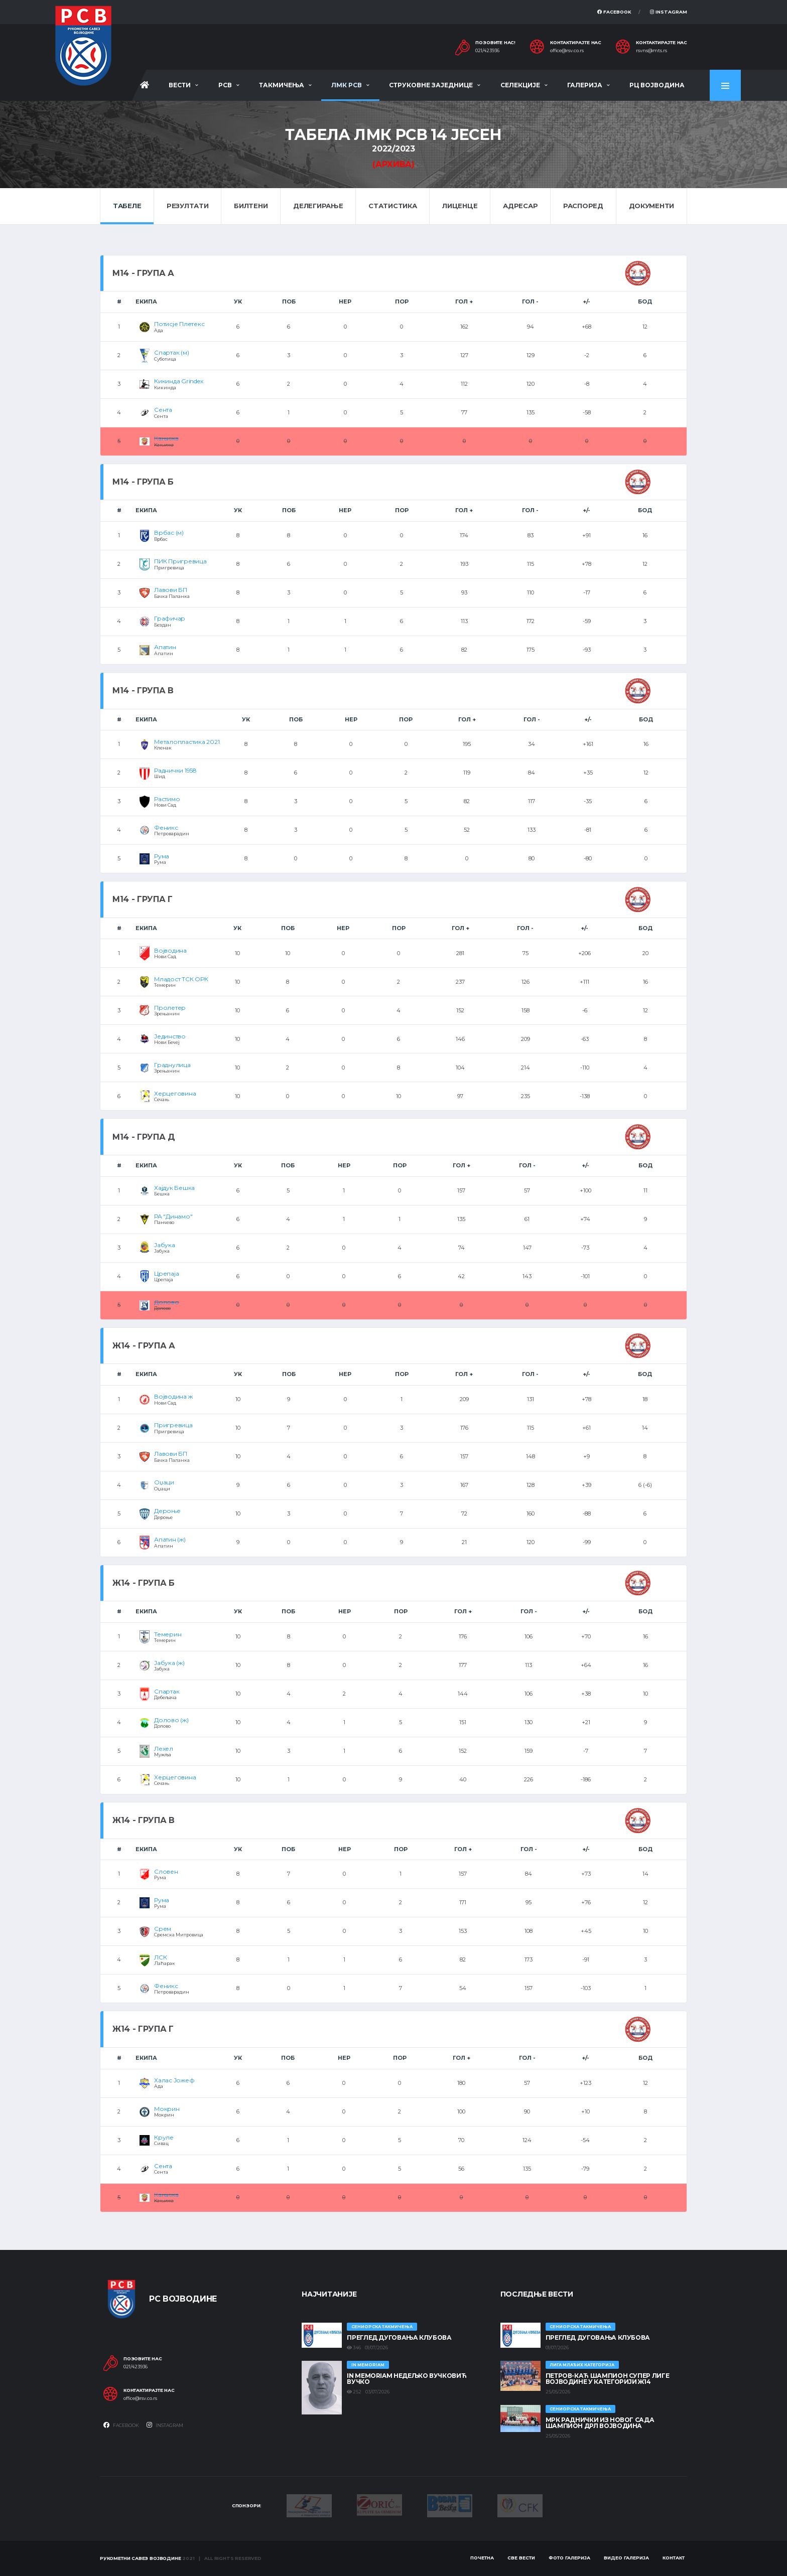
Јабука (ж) (169, 1662)
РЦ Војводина (657, 85)
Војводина (170, 950)
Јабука (164, 1245)
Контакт (674, 2557)
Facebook (614, 12)
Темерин (167, 1634)
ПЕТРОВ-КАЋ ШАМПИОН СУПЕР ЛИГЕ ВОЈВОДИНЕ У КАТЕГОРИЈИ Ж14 (608, 2378)
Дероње (167, 1510)
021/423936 (487, 50)
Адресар (520, 206)
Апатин (165, 647)
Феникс (166, 827)
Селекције (520, 85)
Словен (166, 1871)
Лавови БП (170, 589)
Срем (162, 1928)
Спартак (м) (171, 352)
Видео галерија (626, 2557)
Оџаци (164, 1482)
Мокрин (167, 2108)
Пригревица (173, 1425)
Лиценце (459, 206)
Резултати (188, 206)
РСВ (225, 85)
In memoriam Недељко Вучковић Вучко (406, 2378)
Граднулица (172, 1065)
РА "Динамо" (173, 1216)
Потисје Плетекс (179, 324)
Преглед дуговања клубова (399, 2337)
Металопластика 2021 (186, 741)
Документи (652, 206)
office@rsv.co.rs (567, 50)
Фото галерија (569, 2557)
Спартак (166, 1691)
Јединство (170, 1036)
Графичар (169, 618)
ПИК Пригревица (180, 561)
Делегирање (318, 206)
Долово (166, 1302)
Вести (180, 85)
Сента (163, 409)
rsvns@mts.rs (651, 50)
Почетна (482, 2557)
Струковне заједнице (431, 85)
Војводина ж (173, 1396)
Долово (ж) (171, 1720)
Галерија (584, 85)
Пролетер (170, 1007)
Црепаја (166, 1273)
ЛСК (160, 1957)
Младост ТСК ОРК (181, 979)
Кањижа (166, 438)
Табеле (127, 206)
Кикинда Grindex (178, 381)
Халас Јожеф (174, 2080)
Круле (164, 2137)
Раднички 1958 (175, 770)
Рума (161, 856)
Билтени (251, 206)
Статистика (392, 206)
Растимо (167, 799)
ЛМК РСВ (346, 85)
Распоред (583, 206)
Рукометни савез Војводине (140, 2558)
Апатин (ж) (170, 1539)
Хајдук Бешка (174, 1187)
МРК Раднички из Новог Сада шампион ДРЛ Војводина (600, 2423)
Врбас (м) (169, 532)
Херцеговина (175, 1093)
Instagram (668, 12)
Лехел (163, 1748)
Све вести (521, 2557)
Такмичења (281, 85)
